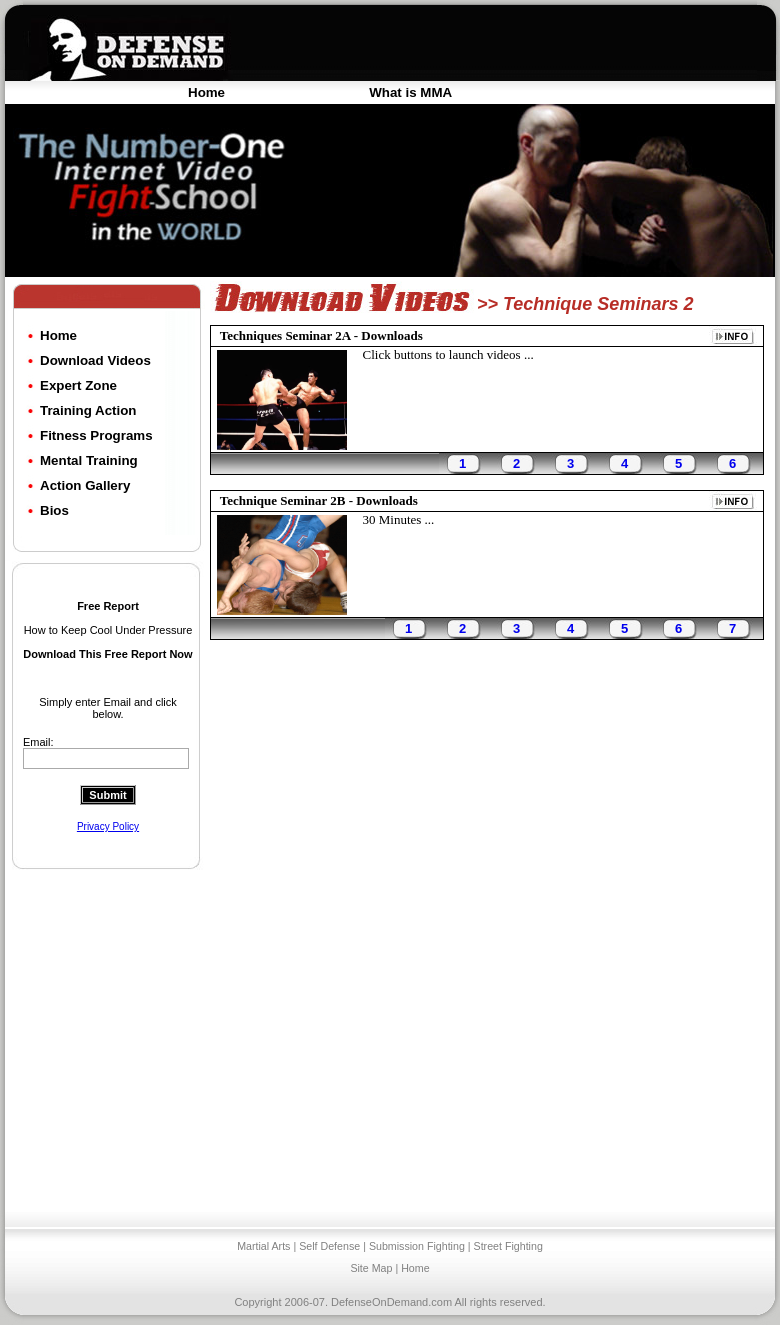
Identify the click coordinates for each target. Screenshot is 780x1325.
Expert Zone (78, 385)
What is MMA (410, 92)
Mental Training (89, 460)
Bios (54, 510)
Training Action (88, 410)
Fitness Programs (96, 435)
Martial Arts (263, 1246)
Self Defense (329, 1246)
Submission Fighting (417, 1246)
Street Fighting (508, 1246)
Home (206, 92)
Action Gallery (85, 485)
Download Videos (95, 360)
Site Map (371, 1268)
